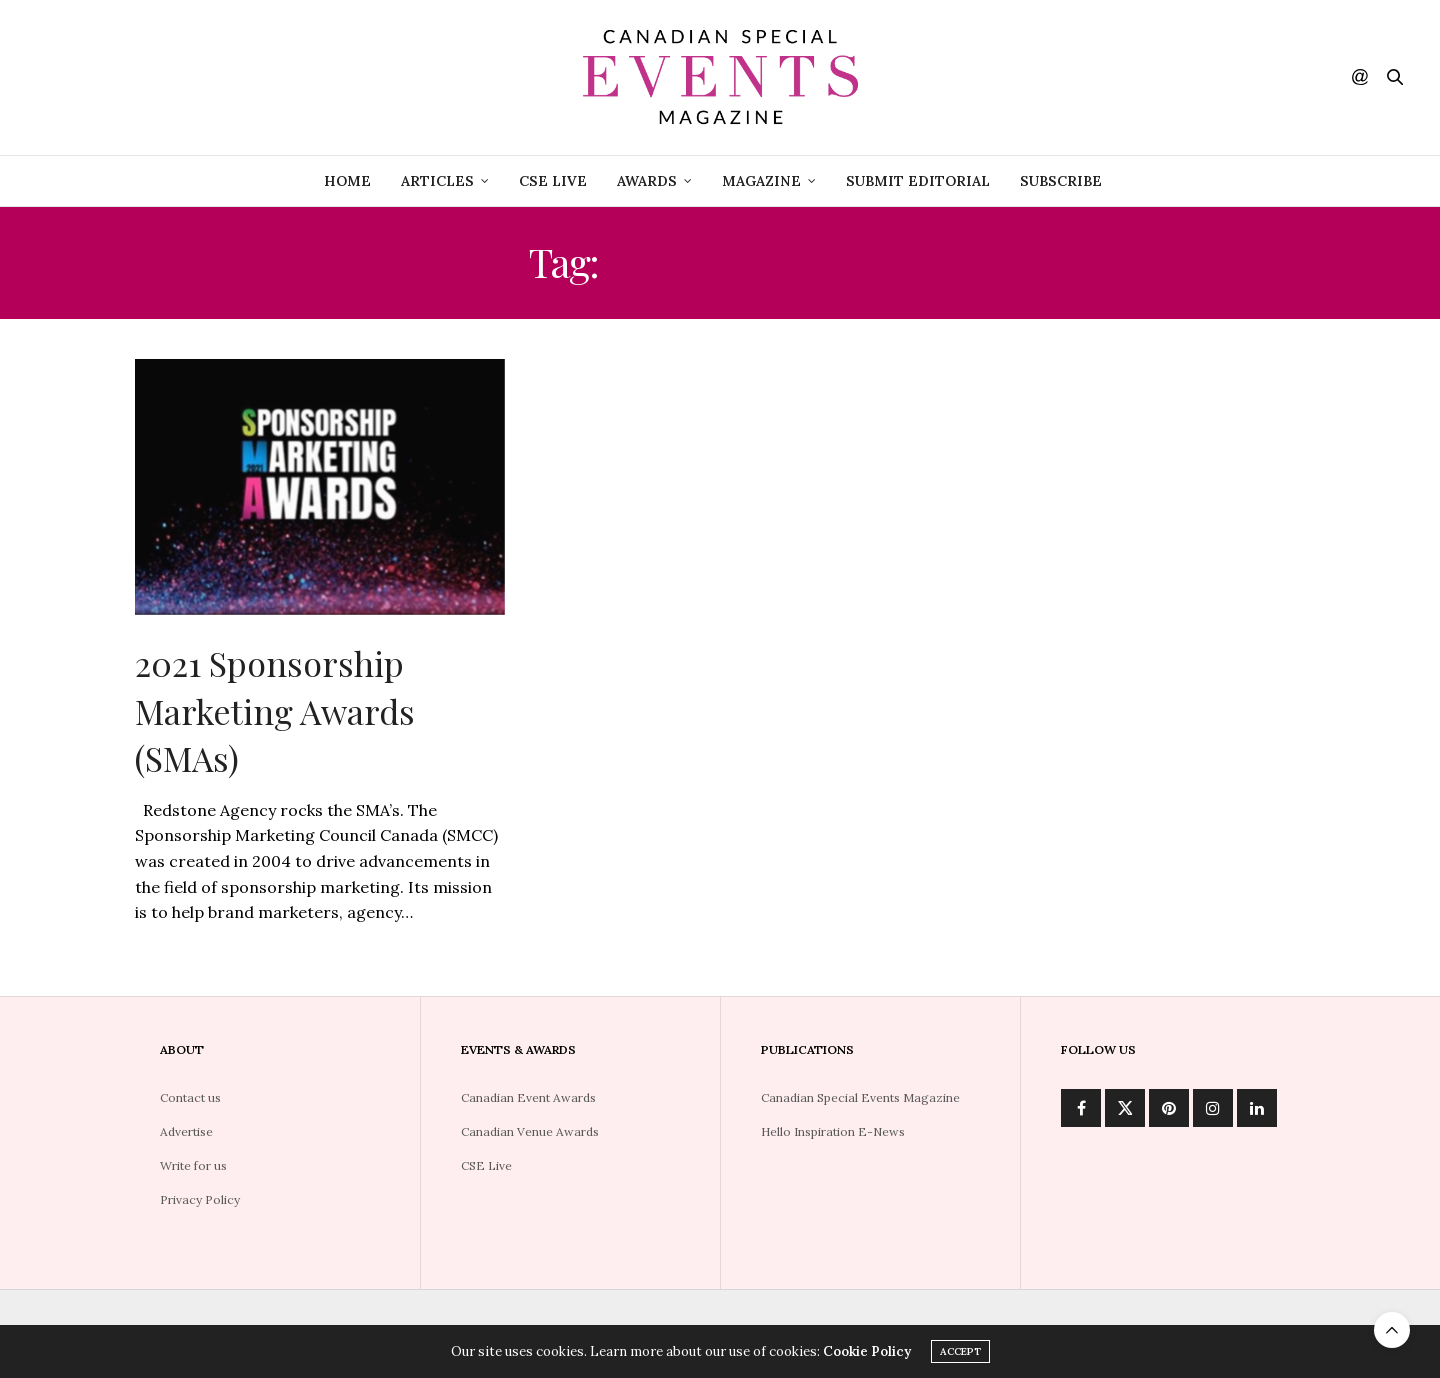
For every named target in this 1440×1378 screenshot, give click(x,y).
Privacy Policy (200, 1199)
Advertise (186, 1131)
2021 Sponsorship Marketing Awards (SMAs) (275, 710)
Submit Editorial (918, 181)
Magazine (761, 181)
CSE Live (486, 1165)
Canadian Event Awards (528, 1097)
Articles (437, 181)
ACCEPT (960, 1351)
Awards (647, 181)
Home (347, 181)
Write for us (193, 1165)
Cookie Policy (867, 1351)
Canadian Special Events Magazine (860, 1097)
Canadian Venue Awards (530, 1131)
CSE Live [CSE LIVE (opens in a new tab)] (553, 181)
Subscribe (1061, 181)
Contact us (190, 1097)
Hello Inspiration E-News (833, 1131)
